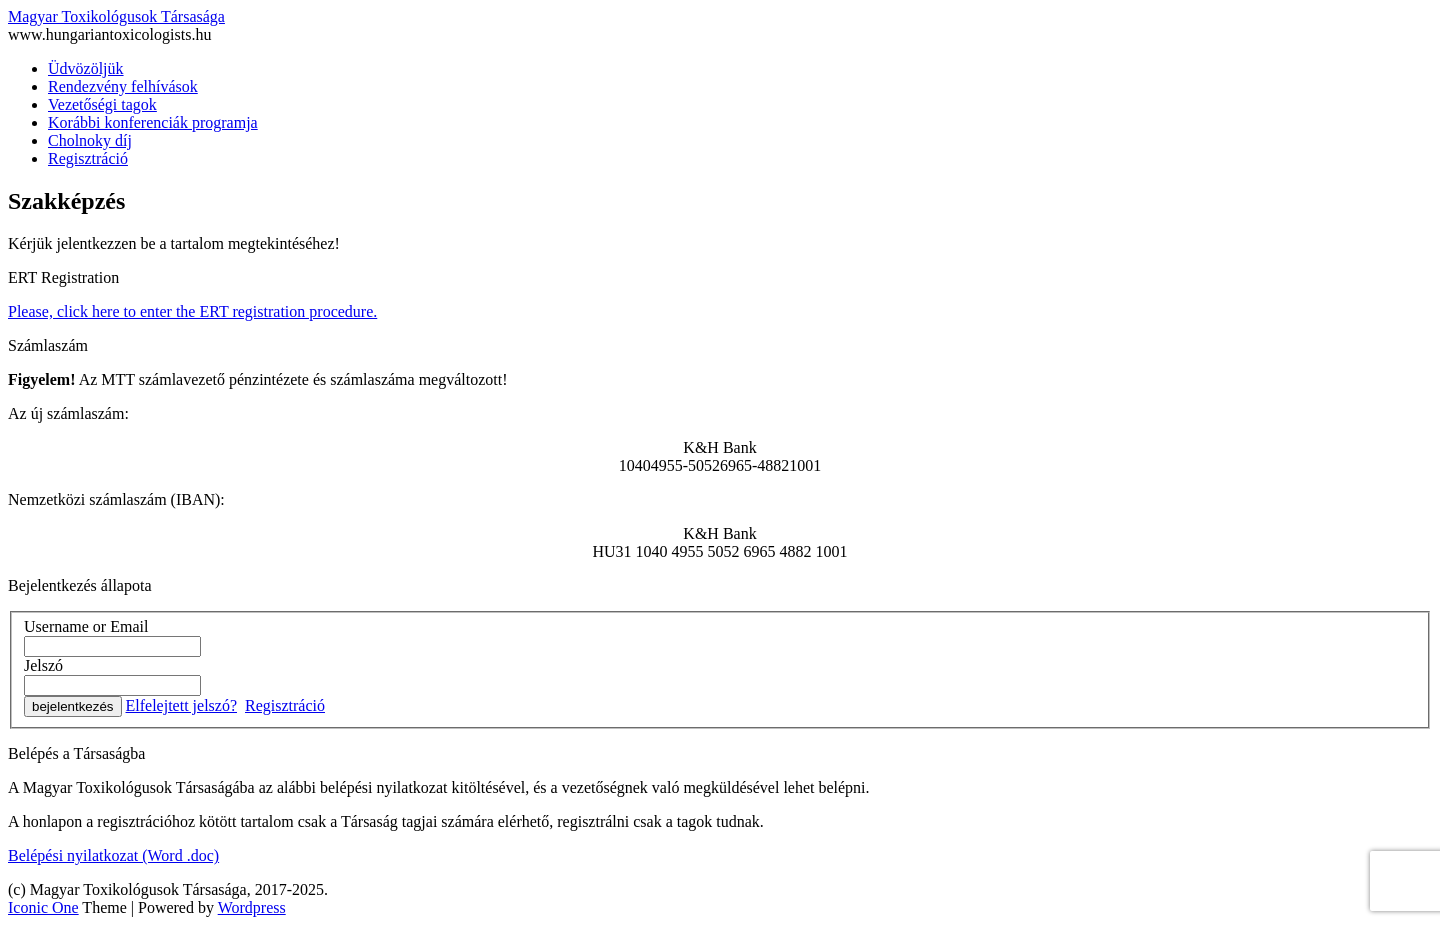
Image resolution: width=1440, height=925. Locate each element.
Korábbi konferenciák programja (153, 122)
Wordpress (252, 907)
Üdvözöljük (86, 68)
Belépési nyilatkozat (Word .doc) (113, 855)
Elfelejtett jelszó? (182, 705)
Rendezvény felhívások (123, 86)
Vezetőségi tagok (102, 104)
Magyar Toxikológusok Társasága (116, 16)
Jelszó (43, 665)
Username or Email (86, 626)
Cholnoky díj (90, 140)
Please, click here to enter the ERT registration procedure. (192, 311)
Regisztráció (88, 158)
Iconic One (43, 907)
